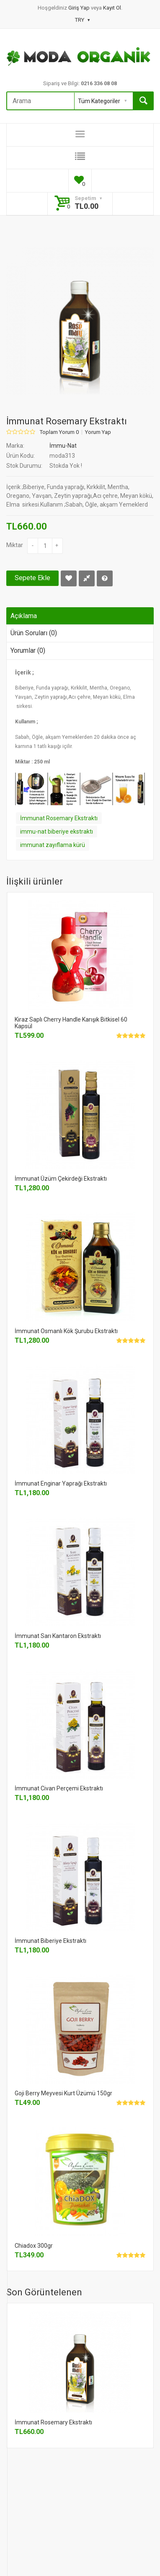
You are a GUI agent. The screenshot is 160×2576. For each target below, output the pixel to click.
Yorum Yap (98, 432)
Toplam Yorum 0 (59, 432)
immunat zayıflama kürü (52, 845)
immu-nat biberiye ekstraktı (56, 831)
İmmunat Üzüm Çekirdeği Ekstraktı (61, 1178)
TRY (82, 20)
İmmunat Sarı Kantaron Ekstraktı (58, 1636)
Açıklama (23, 616)
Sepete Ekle (32, 578)
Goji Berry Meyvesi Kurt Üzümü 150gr (63, 2093)
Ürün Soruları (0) (33, 633)
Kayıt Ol (112, 8)
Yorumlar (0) (27, 650)
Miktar (14, 545)
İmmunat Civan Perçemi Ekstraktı (59, 1788)
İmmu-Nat (63, 445)
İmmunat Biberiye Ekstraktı (50, 1940)
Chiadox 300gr (34, 2245)
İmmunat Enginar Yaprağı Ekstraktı (61, 1483)
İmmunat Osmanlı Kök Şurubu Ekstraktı (66, 1331)
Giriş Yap (79, 8)
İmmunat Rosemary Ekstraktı (59, 818)
